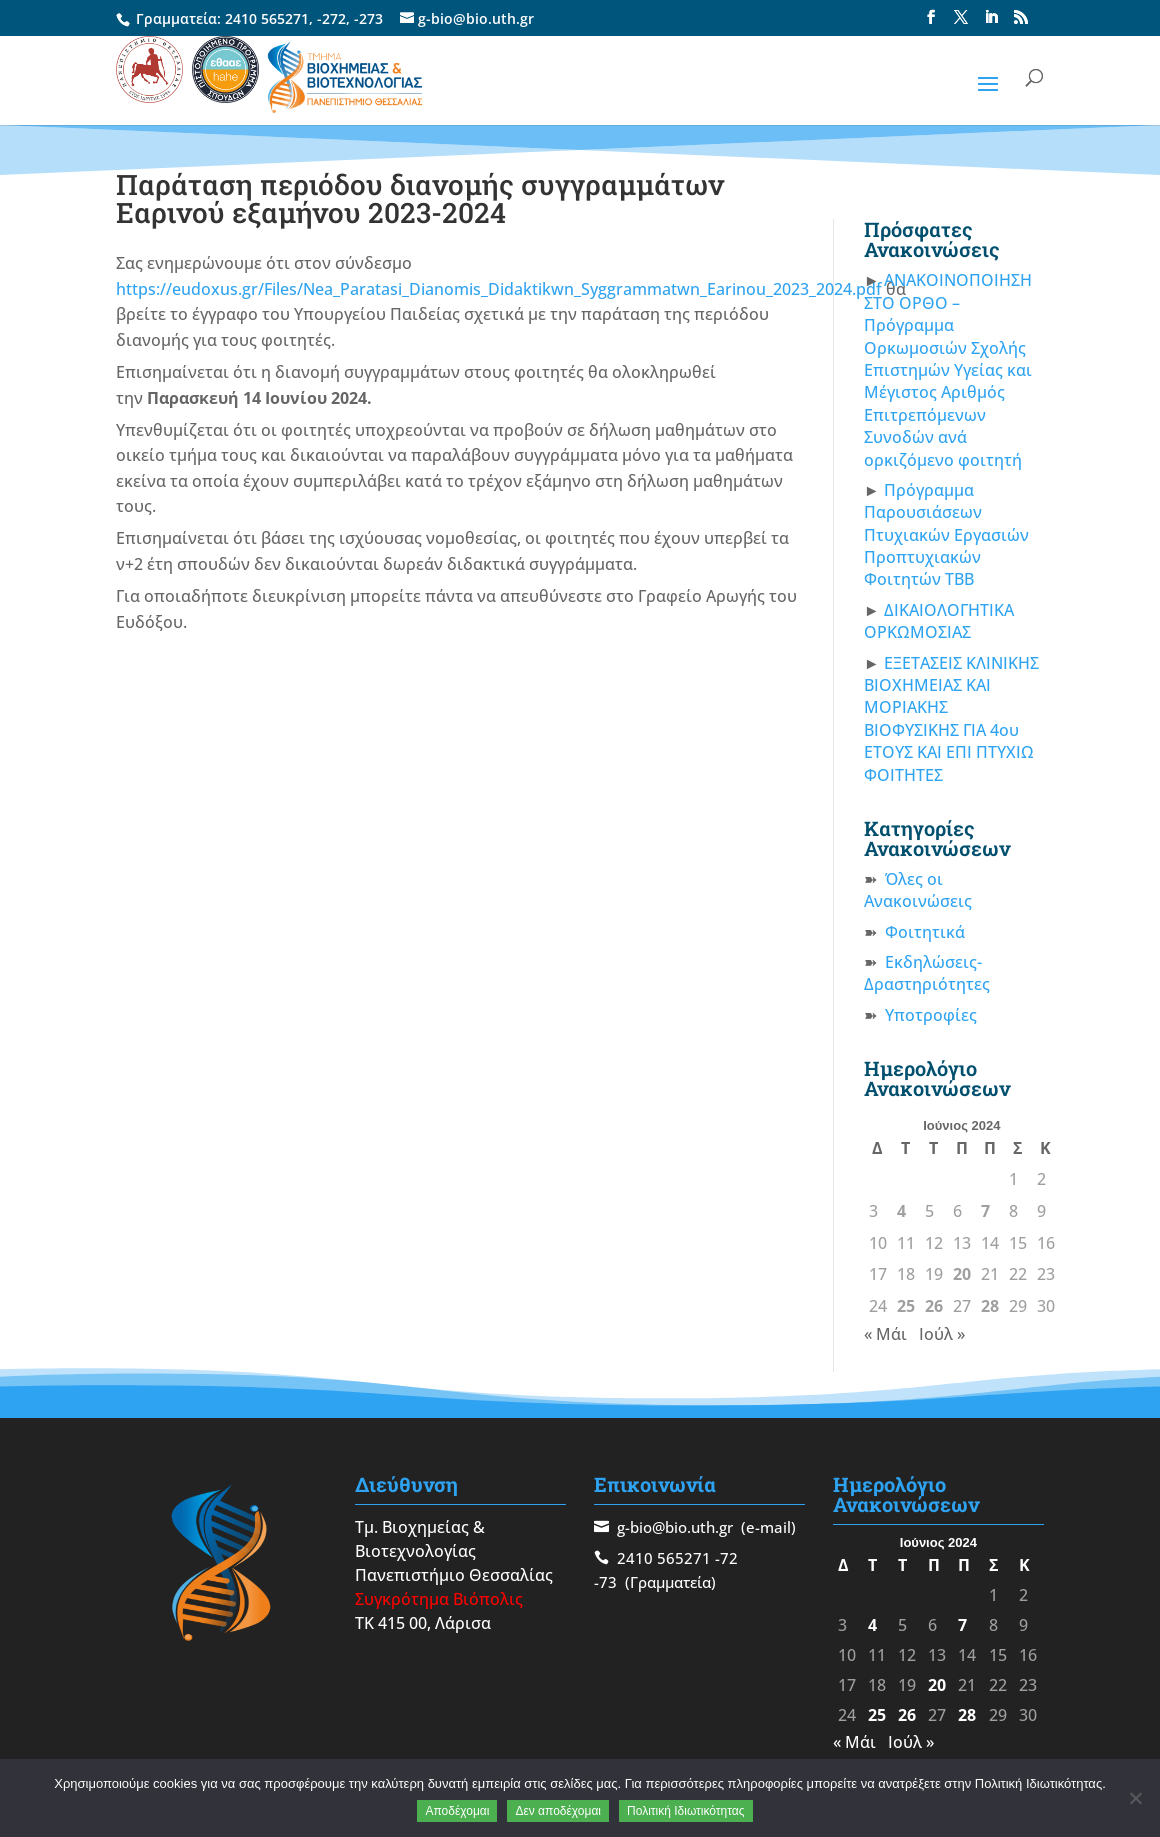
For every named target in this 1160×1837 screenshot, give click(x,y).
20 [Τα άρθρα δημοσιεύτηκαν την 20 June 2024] (962, 1274)
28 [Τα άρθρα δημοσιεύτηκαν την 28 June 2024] (990, 1306)
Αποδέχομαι (457, 1811)
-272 (331, 18)
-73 (605, 1582)
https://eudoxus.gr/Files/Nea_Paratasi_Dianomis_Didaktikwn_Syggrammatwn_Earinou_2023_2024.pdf (499, 289)
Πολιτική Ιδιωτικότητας (686, 1811)
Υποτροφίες (931, 1015)
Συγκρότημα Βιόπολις (439, 1599)
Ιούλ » (942, 1334)
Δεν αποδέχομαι (558, 1811)
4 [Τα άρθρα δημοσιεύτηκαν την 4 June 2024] (901, 1211)
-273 (368, 18)
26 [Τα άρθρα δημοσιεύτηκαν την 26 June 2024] (934, 1306)
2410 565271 (267, 18)
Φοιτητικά (925, 932)
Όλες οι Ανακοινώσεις (918, 890)
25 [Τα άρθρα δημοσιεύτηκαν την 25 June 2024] (906, 1306)
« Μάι (885, 1334)
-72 (726, 1558)
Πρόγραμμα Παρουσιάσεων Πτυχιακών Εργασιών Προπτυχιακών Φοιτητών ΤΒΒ (946, 535)
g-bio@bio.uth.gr (675, 1527)
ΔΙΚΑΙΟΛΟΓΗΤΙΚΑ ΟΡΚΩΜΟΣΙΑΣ (939, 621)
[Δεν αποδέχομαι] (1135, 1798)
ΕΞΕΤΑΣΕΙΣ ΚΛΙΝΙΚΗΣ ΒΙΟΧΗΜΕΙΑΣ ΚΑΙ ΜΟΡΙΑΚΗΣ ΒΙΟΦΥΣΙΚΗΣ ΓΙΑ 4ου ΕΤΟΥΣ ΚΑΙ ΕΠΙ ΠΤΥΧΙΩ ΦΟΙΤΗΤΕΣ (951, 719)
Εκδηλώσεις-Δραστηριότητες (927, 973)
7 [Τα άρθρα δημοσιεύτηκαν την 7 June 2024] (985, 1211)
